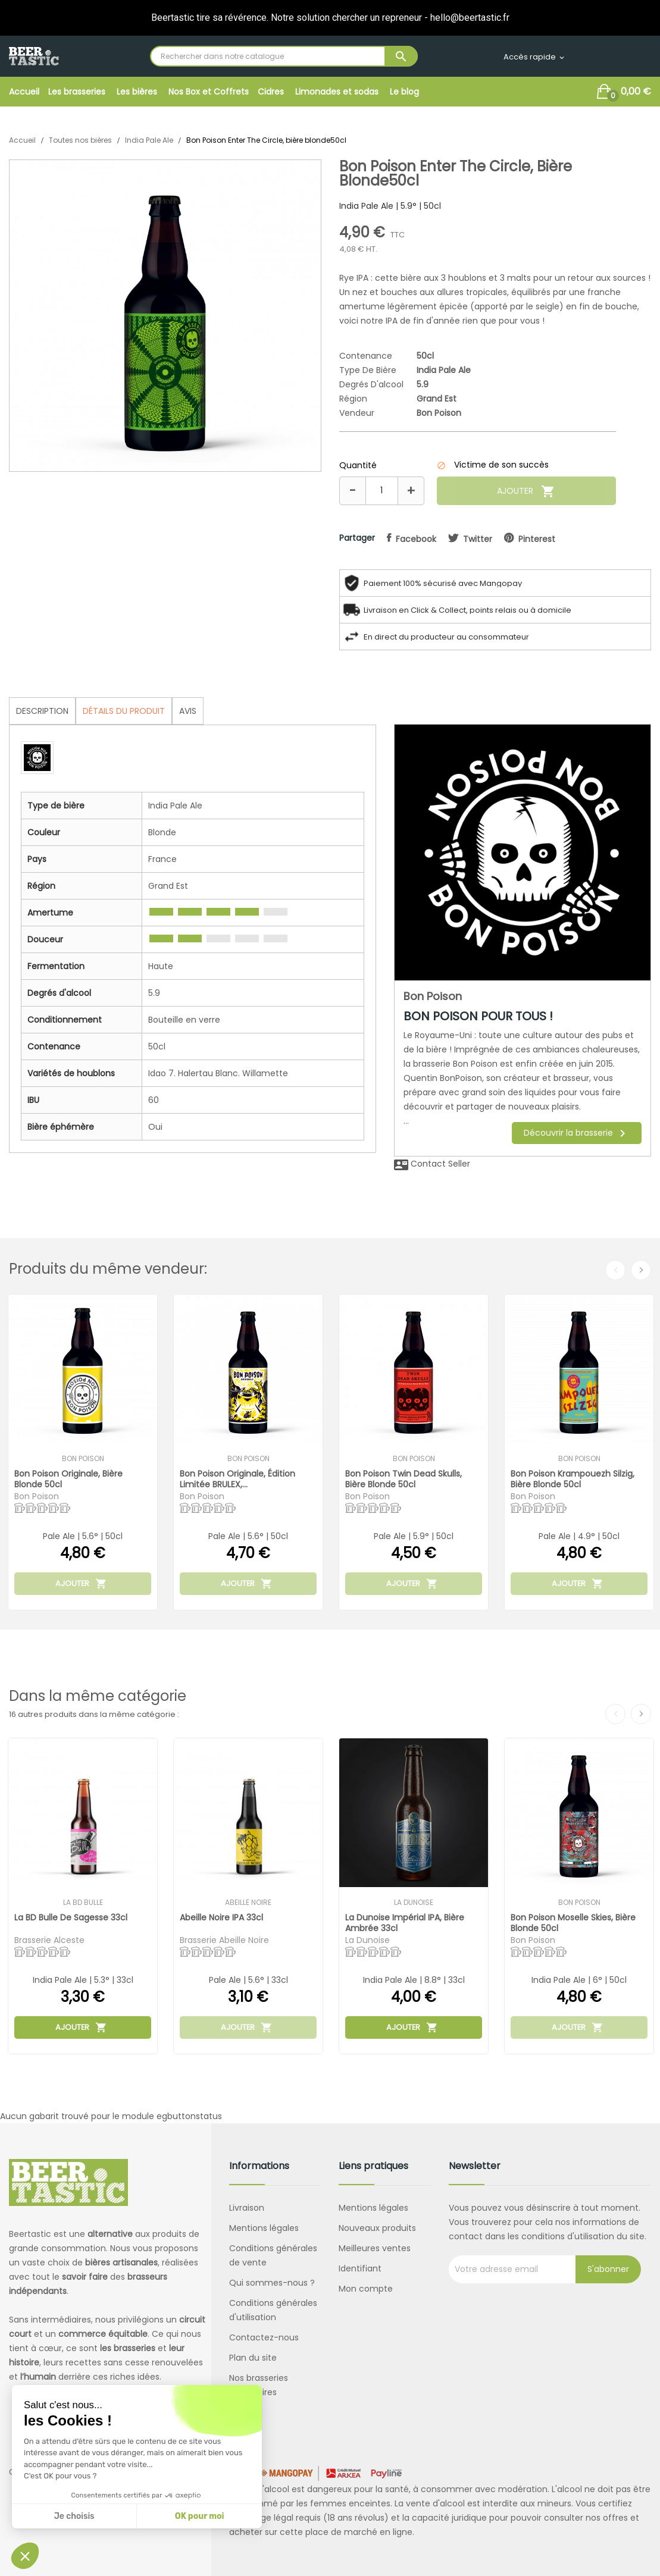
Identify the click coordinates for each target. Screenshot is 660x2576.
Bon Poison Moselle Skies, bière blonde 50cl (573, 1922)
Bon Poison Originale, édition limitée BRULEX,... (237, 1478)
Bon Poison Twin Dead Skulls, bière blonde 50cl (403, 1478)
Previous (615, 1270)
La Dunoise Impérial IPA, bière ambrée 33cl (404, 1922)
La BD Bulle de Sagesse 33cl (70, 1917)
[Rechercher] (284, 56)
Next (641, 1270)
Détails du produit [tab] (124, 711)
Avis (187, 711)
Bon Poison (439, 413)
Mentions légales (264, 2228)
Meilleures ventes (375, 2248)
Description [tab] (42, 711)
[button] (25, 2555)
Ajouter (526, 491)
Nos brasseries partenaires (258, 2385)
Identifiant (360, 2268)
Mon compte (366, 2289)
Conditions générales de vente (273, 2255)
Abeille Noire (248, 1902)
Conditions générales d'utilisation (273, 2310)
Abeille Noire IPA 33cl (221, 1917)
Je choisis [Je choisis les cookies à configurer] (74, 2516)
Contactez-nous (264, 2337)
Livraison (246, 2208)
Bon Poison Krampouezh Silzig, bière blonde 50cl (572, 1478)
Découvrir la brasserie (577, 1133)
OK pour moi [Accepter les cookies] (199, 2516)
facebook (416, 539)
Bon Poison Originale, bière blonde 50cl (68, 1478)
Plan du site (253, 2358)
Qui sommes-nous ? (272, 2283)
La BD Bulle (83, 1902)
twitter (477, 539)
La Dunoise (413, 1902)
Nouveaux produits (377, 2228)
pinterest (536, 539)
